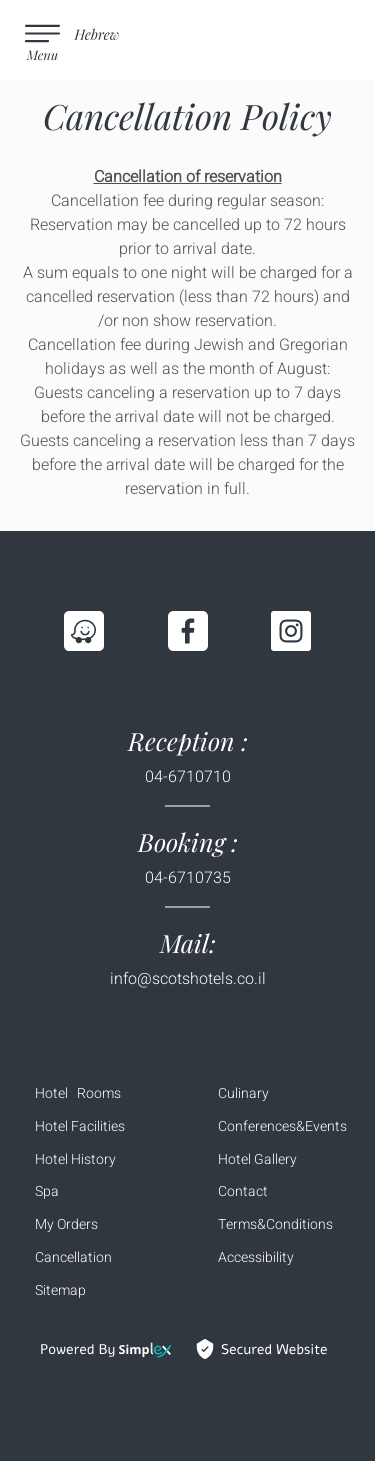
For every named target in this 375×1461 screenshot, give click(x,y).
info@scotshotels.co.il (188, 979)
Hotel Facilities (80, 1126)
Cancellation (73, 1257)
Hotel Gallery (257, 1159)
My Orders (66, 1224)
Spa (47, 1191)
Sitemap (60, 1290)
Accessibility (256, 1257)
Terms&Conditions (275, 1224)
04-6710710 (188, 777)
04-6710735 (188, 878)
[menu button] (44, 40)
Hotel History (75, 1159)
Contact (243, 1191)
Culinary (243, 1093)
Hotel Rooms (78, 1093)
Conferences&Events (282, 1126)
